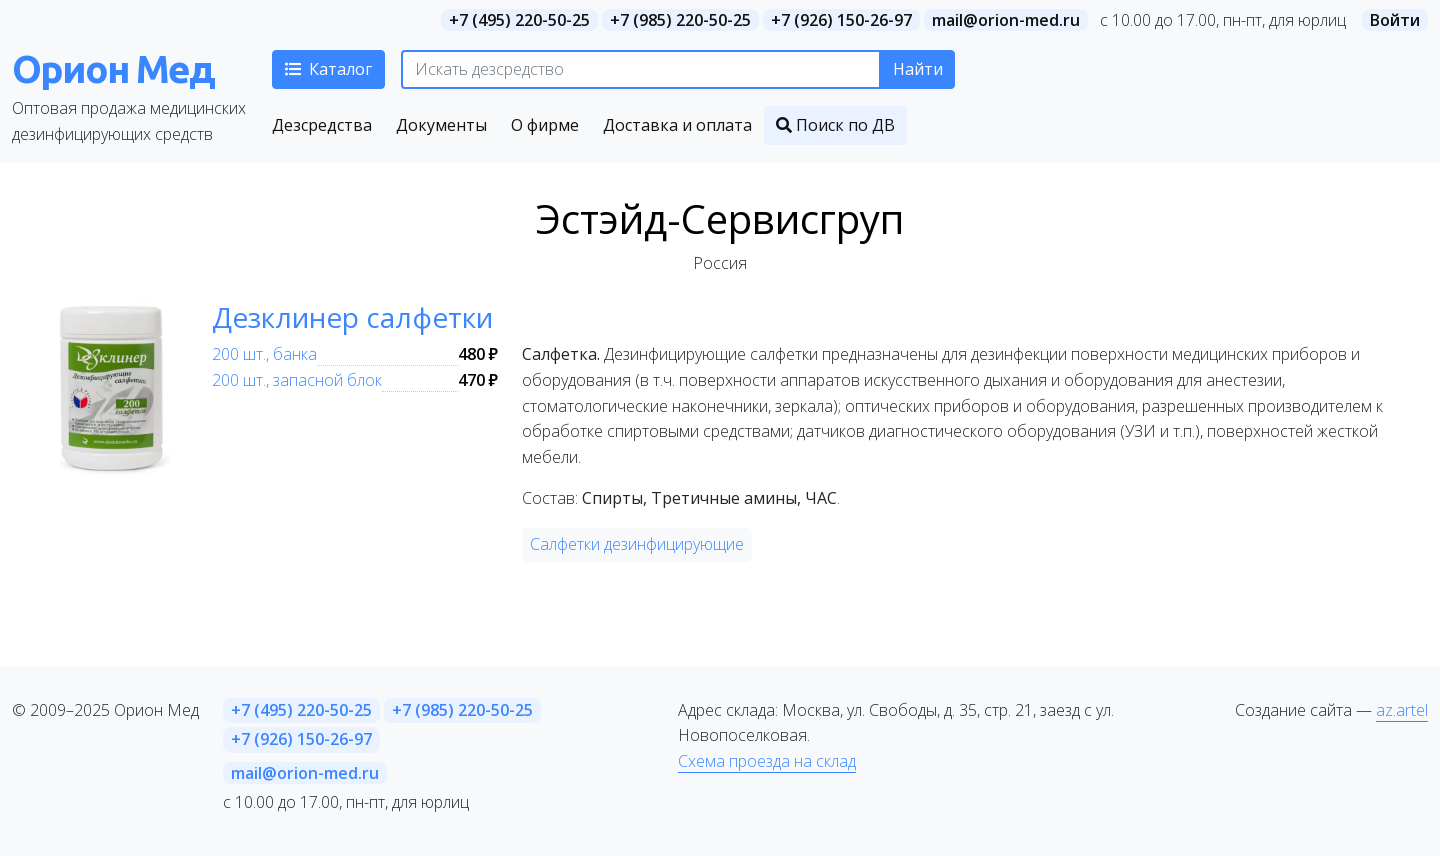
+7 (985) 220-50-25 (680, 20)
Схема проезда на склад (767, 761)
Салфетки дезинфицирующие (637, 544)
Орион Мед (113, 68)
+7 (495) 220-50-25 (519, 20)
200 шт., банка (264, 354)
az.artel (1402, 710)
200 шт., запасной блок (297, 380)
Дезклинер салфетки (352, 317)
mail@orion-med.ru (1006, 20)
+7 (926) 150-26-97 (841, 20)
